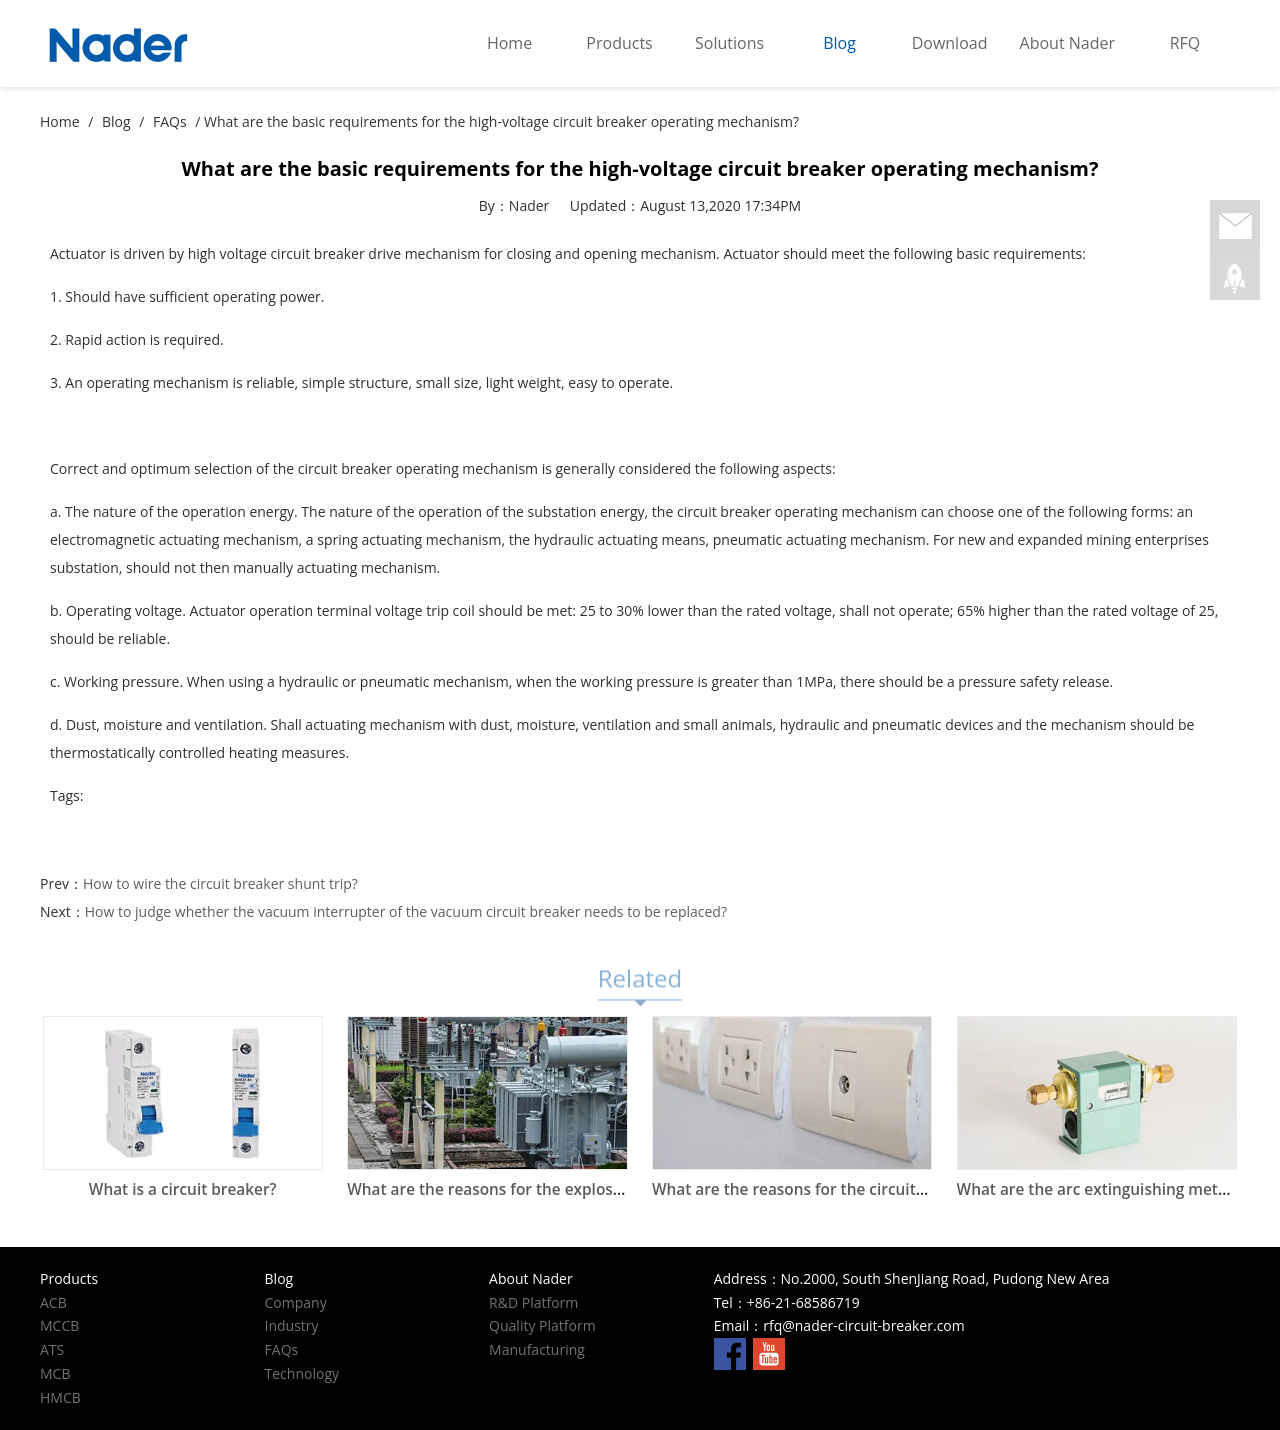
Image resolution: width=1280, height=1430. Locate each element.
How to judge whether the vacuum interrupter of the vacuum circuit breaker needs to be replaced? (406, 911)
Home (509, 43)
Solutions (729, 43)
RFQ (1185, 43)
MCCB (59, 1325)
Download (950, 43)
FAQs (170, 121)
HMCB (60, 1397)
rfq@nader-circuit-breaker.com (863, 1325)
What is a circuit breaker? (183, 1189)
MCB (55, 1373)
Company (296, 1302)
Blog (839, 43)
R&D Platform (533, 1302)
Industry (292, 1325)
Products (619, 43)
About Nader (1067, 43)
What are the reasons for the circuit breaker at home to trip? (876, 1189)
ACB (53, 1302)
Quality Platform (542, 1325)
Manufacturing (537, 1349)
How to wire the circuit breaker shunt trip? (220, 883)
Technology (302, 1373)
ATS (52, 1349)
